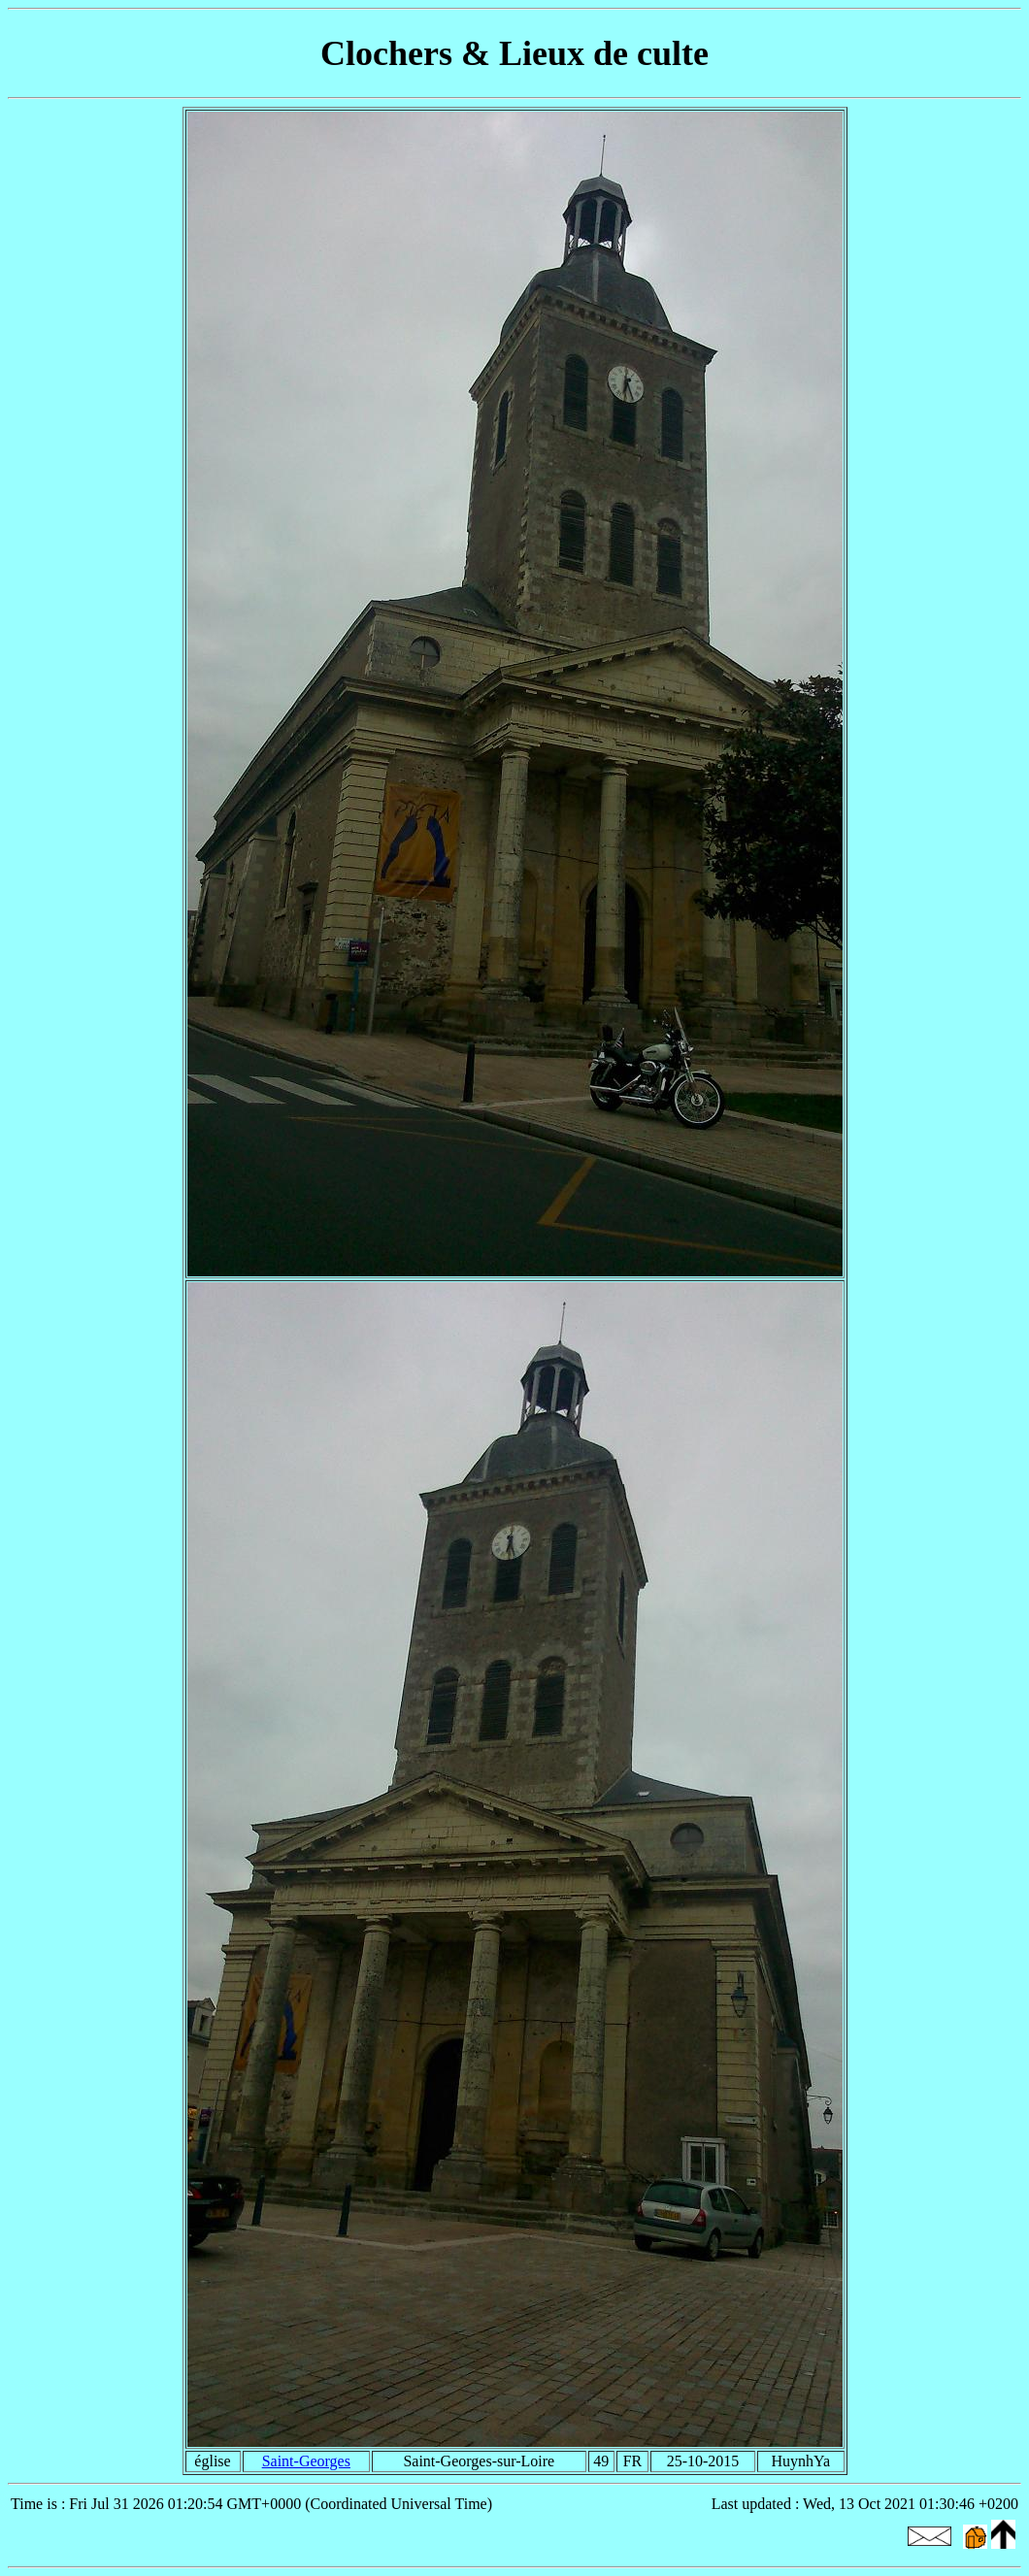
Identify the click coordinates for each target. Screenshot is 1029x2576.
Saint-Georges (306, 2461)
